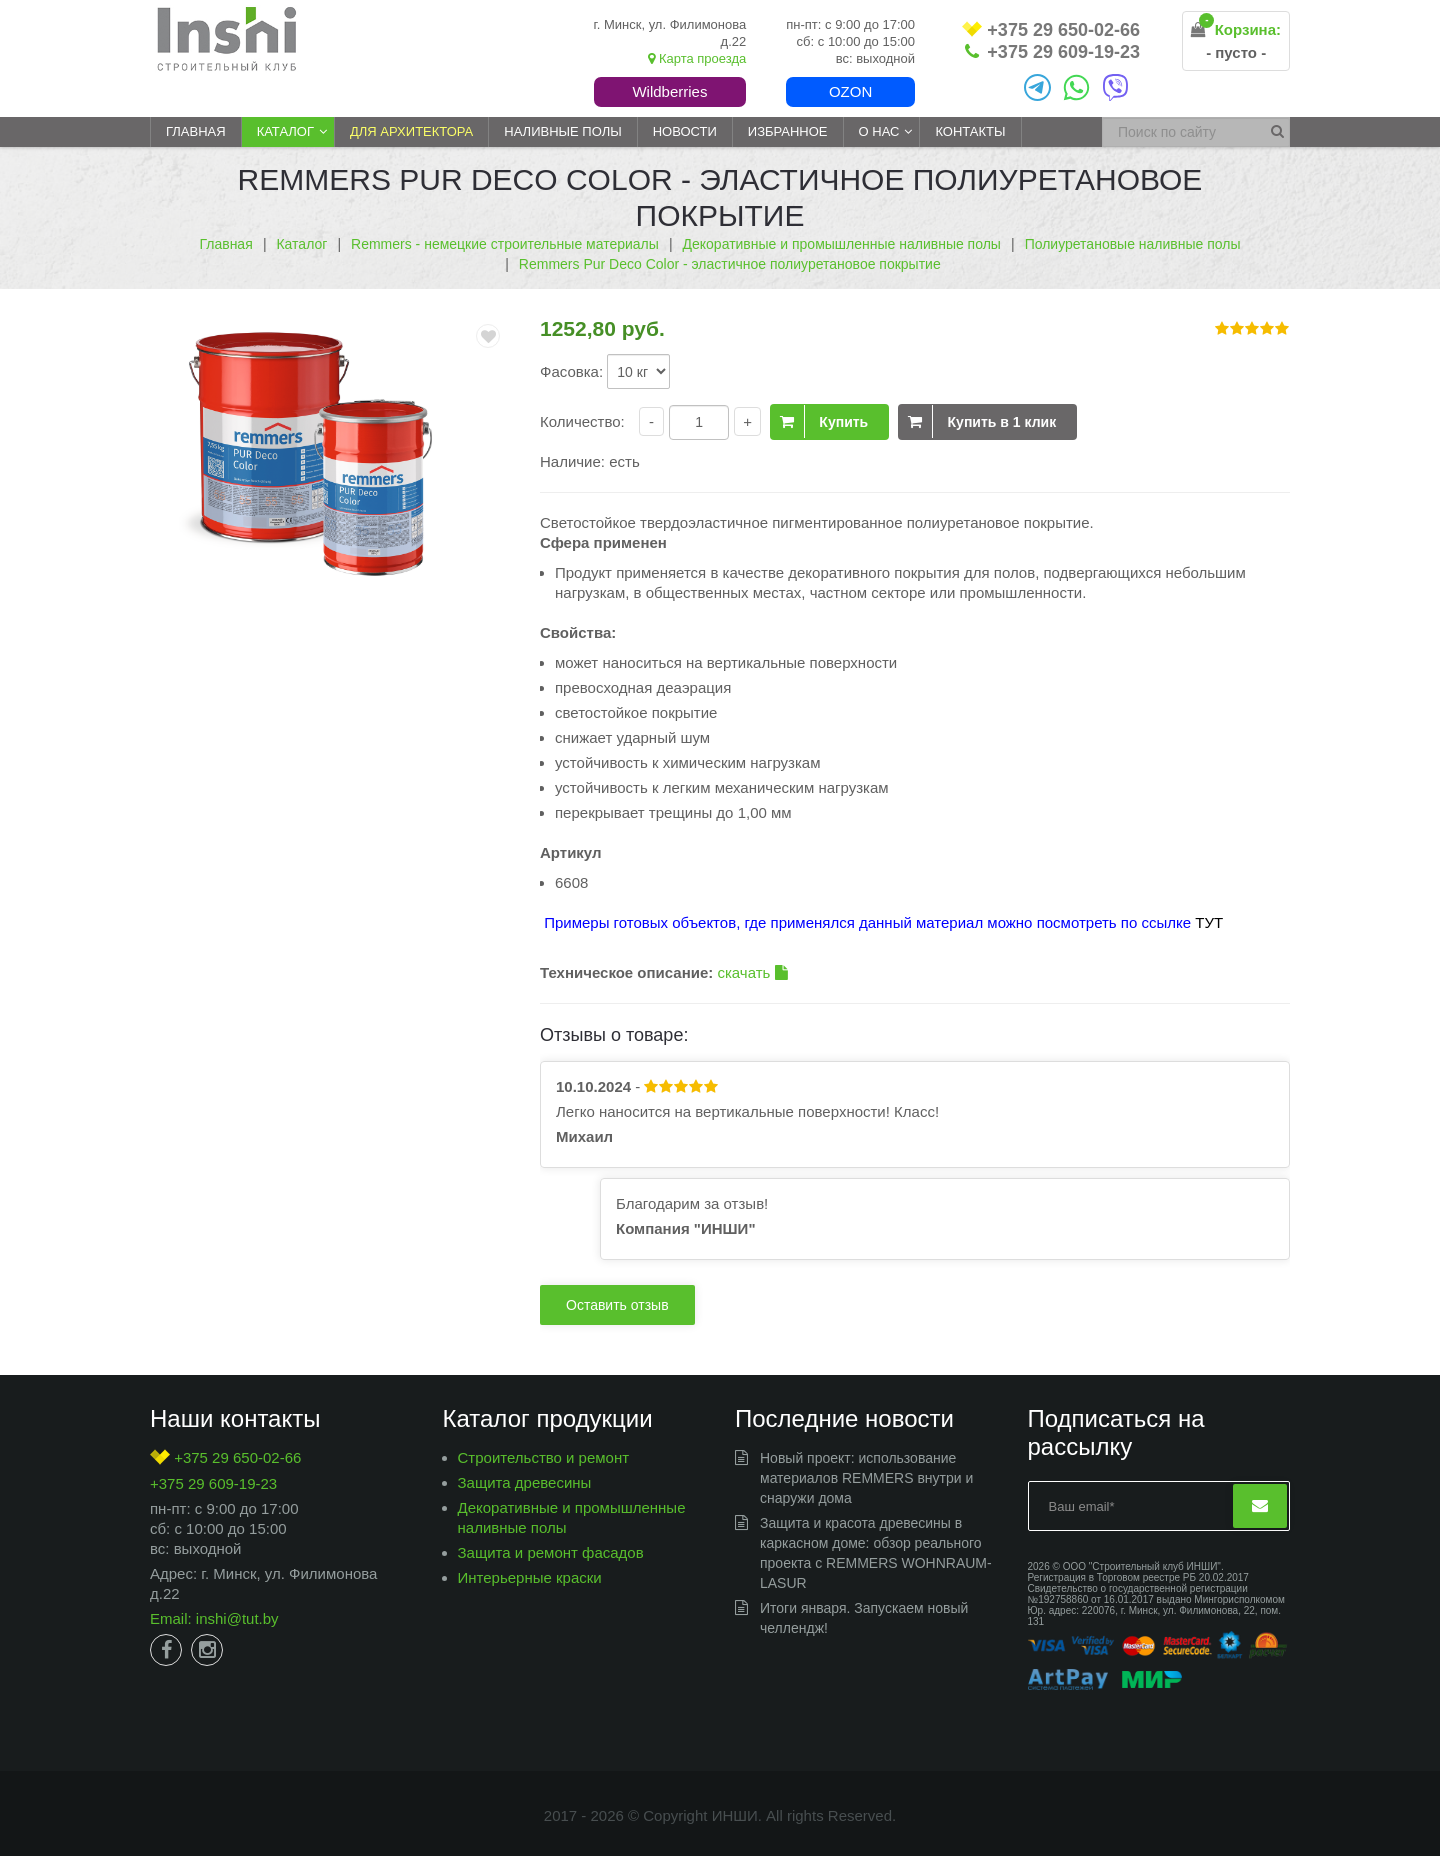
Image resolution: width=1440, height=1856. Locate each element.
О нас (879, 131)
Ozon (850, 91)
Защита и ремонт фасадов (551, 1552)
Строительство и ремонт (544, 1457)
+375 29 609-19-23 (1052, 52)
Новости (685, 131)
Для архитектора (411, 131)
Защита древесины (525, 1482)
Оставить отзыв (617, 1305)
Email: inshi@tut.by (214, 1618)
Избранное (788, 131)
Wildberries (669, 91)
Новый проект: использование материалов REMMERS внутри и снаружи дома (866, 1478)
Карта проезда (697, 58)
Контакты (970, 131)
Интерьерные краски (530, 1577)
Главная (196, 131)
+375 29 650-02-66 (1051, 30)
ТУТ (1209, 922)
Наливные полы (562, 131)
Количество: (582, 421)
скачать (752, 972)
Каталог (285, 131)
